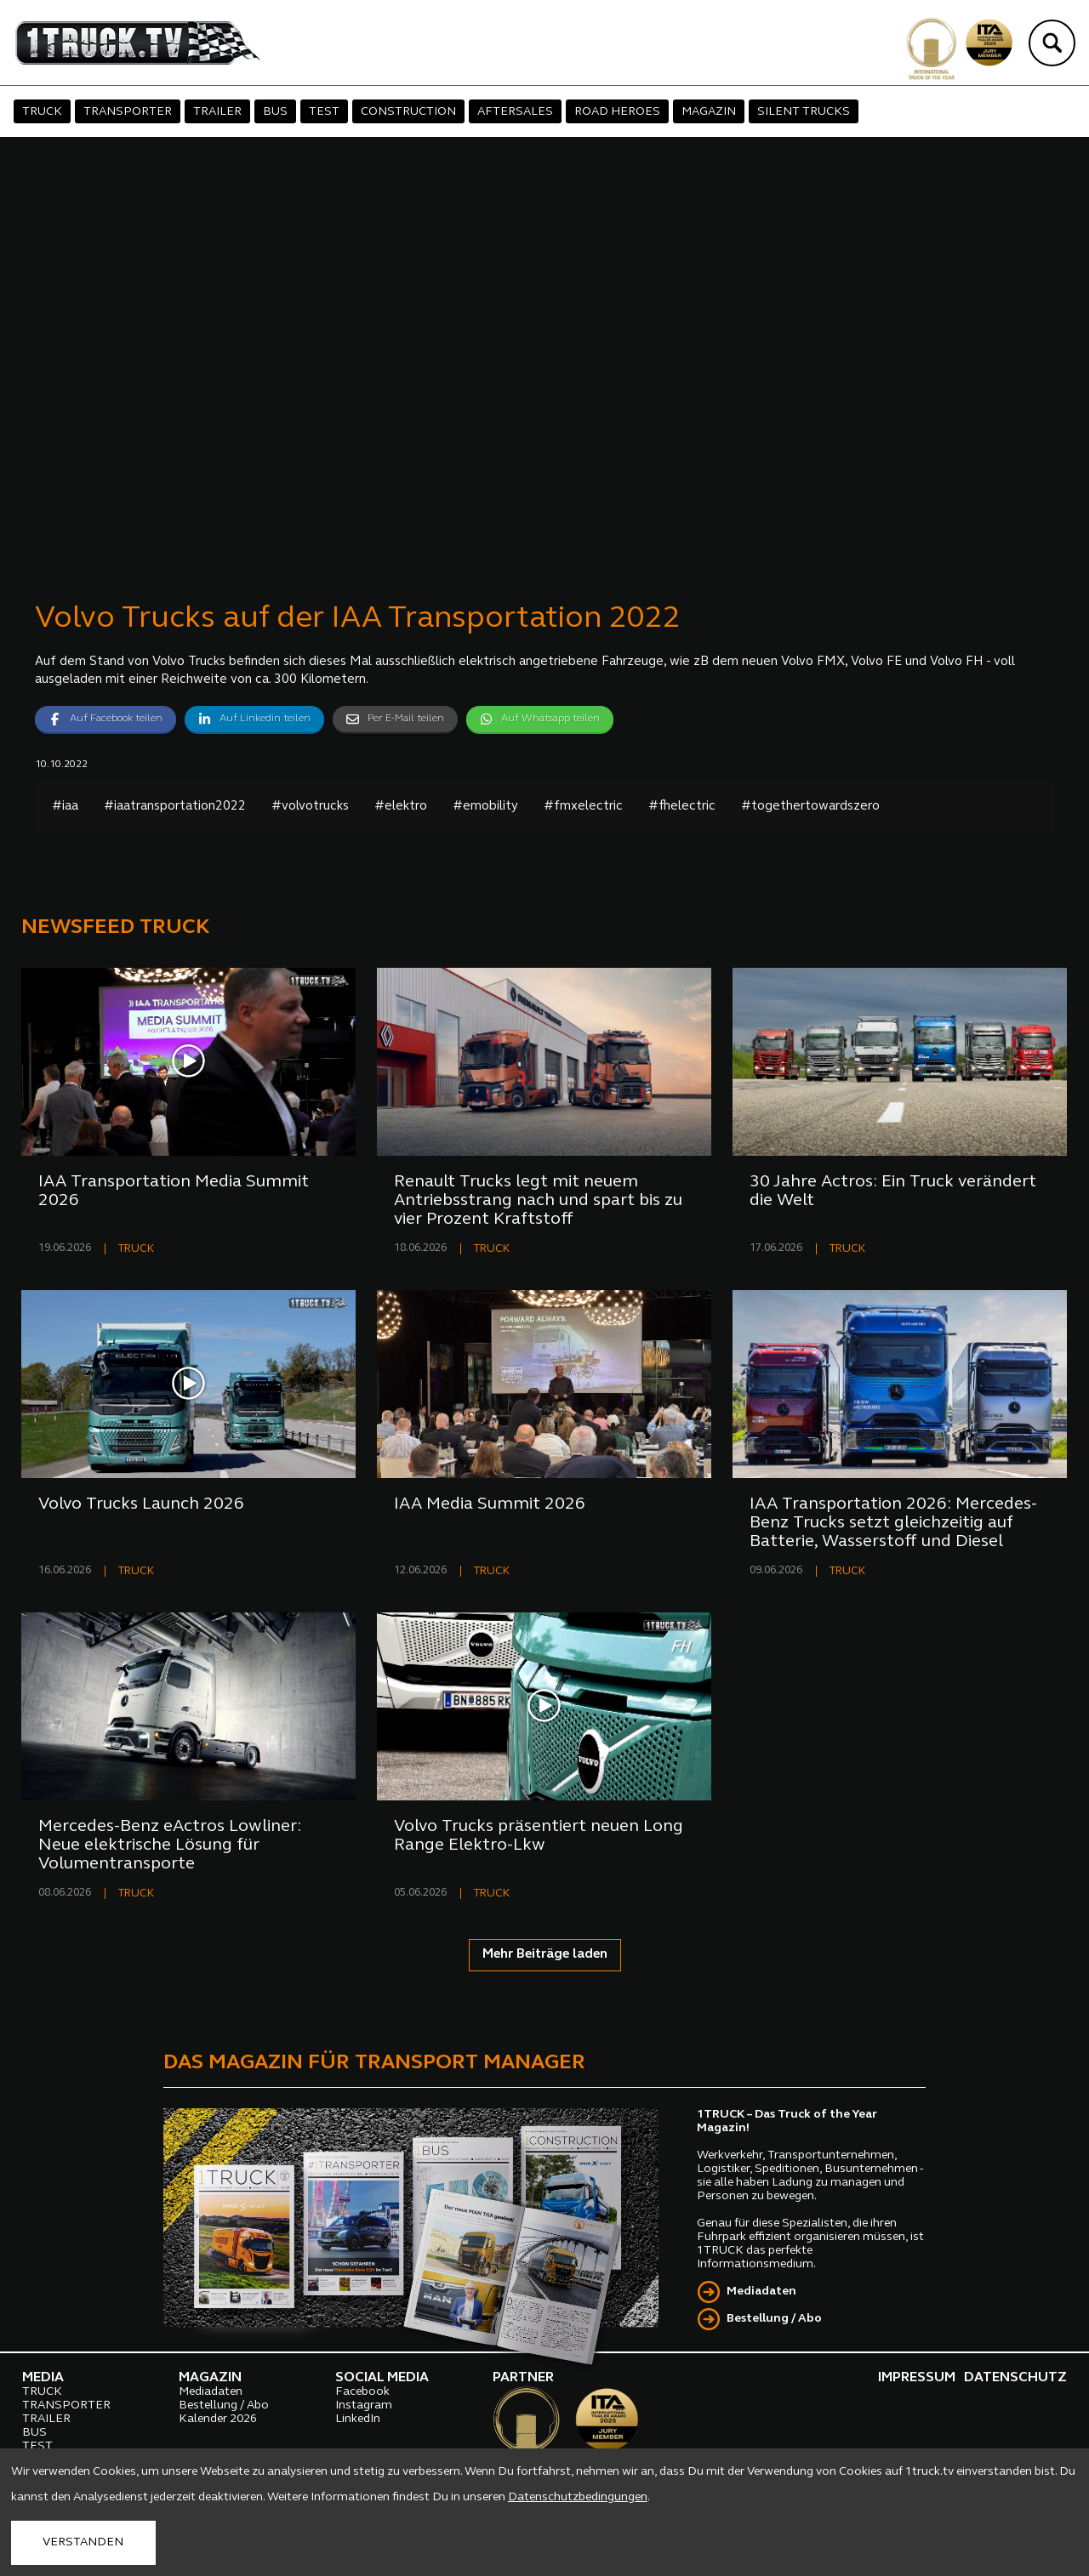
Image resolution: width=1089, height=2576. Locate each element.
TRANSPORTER (127, 111)
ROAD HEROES (617, 111)
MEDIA (43, 2378)
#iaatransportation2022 (175, 806)
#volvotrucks (310, 806)
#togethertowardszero (810, 806)
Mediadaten (761, 2291)
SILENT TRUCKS (803, 111)
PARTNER (523, 2378)
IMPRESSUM (916, 2378)
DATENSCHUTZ (1015, 2378)
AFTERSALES (515, 111)
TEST (324, 111)
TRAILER (217, 111)
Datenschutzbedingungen (577, 2497)
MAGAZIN (708, 111)
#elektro (400, 806)
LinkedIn (357, 2419)
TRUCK (42, 111)
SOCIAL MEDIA (382, 2378)
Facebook (362, 2392)
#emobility (485, 806)
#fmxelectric (583, 806)
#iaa (65, 806)
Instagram (363, 2405)
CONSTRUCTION (408, 111)
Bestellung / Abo (774, 2318)
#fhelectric (682, 806)
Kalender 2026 (218, 2419)
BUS (275, 111)
